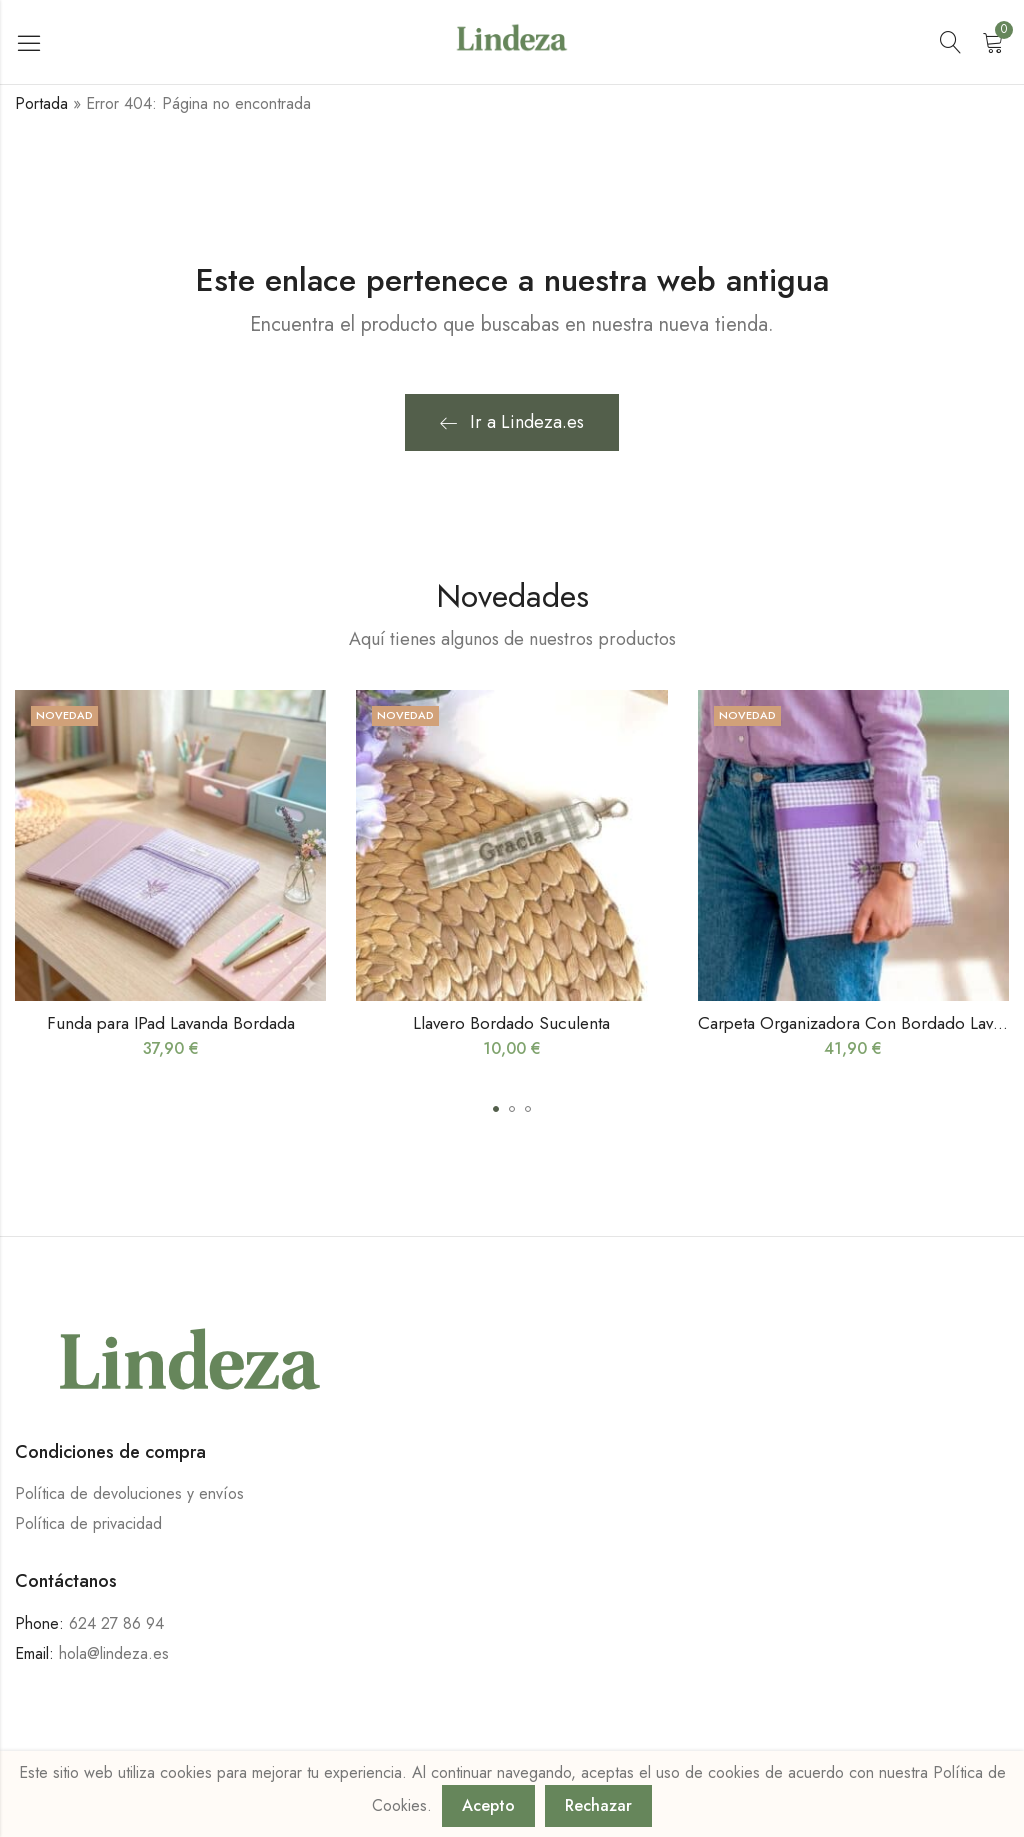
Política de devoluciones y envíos (129, 1493)
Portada (41, 103)
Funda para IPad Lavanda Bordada (171, 1023)
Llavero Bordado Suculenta (511, 1023)
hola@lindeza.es (114, 1653)
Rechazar (598, 1805)
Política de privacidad (88, 1523)
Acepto (488, 1805)
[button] (496, 1109)
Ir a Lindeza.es (512, 422)
